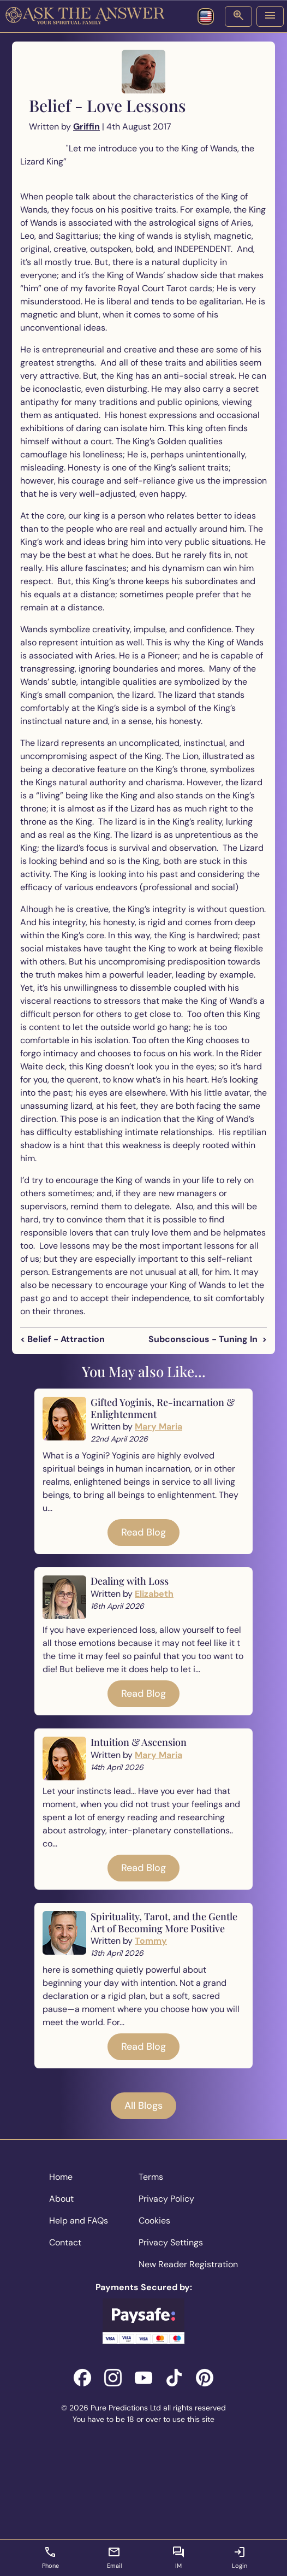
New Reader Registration (188, 2264)
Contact (65, 2242)
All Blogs (143, 2105)
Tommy (151, 1940)
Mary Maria (158, 1426)
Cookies (154, 2220)
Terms (151, 2177)
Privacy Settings (171, 2242)
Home (61, 2177)
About (61, 2198)
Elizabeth (154, 1593)
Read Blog (143, 1532)
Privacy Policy (166, 2198)
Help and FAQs (78, 2220)
